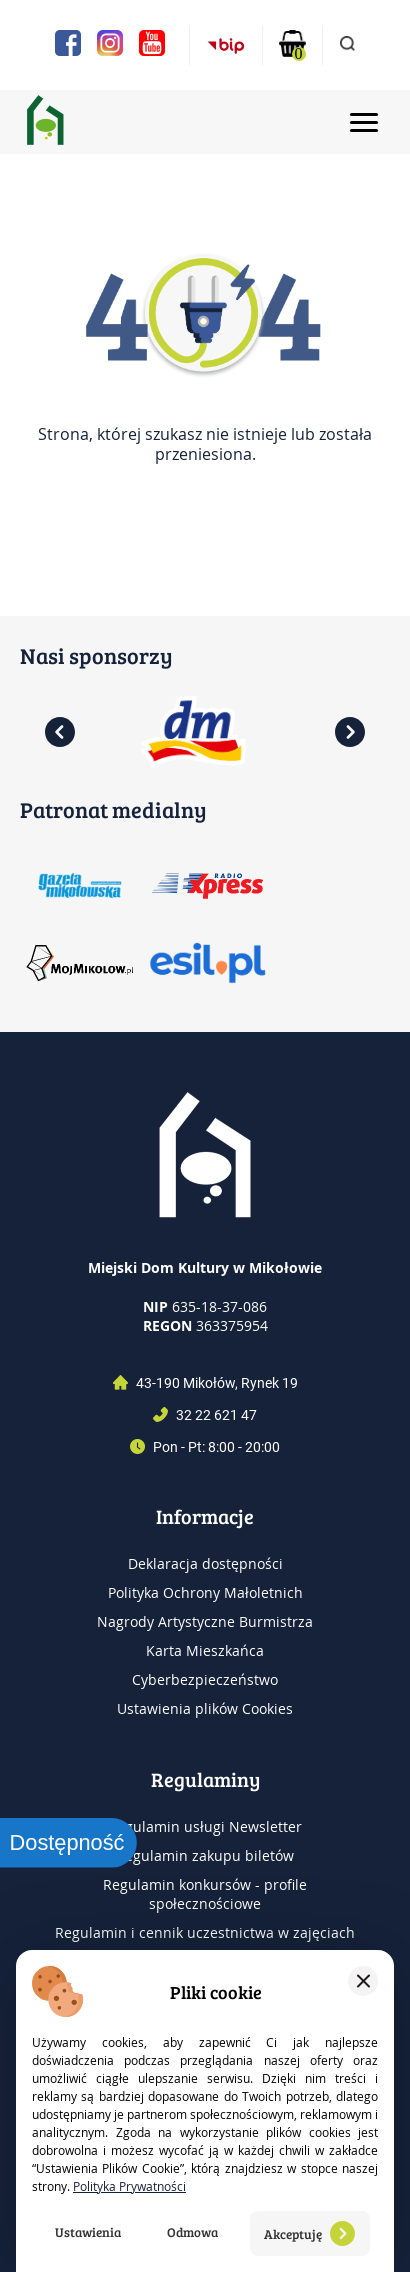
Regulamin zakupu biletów (205, 1855)
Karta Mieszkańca (205, 1650)
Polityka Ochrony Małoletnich (205, 1592)
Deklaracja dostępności (205, 1563)
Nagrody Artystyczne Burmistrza (205, 1621)
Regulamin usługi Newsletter (205, 1826)
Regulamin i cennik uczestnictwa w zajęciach (205, 1932)
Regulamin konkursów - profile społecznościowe (205, 1894)
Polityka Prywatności (129, 2186)
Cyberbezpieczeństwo (205, 1679)
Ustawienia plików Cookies (205, 1708)
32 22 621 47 (216, 1415)
